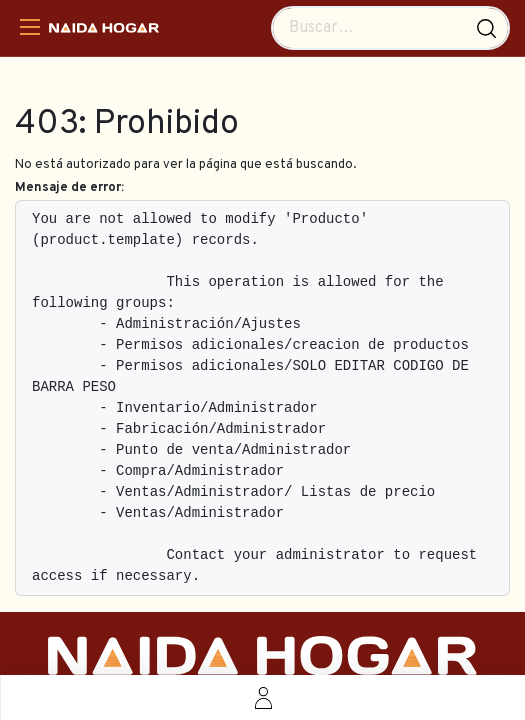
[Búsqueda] (486, 28)
